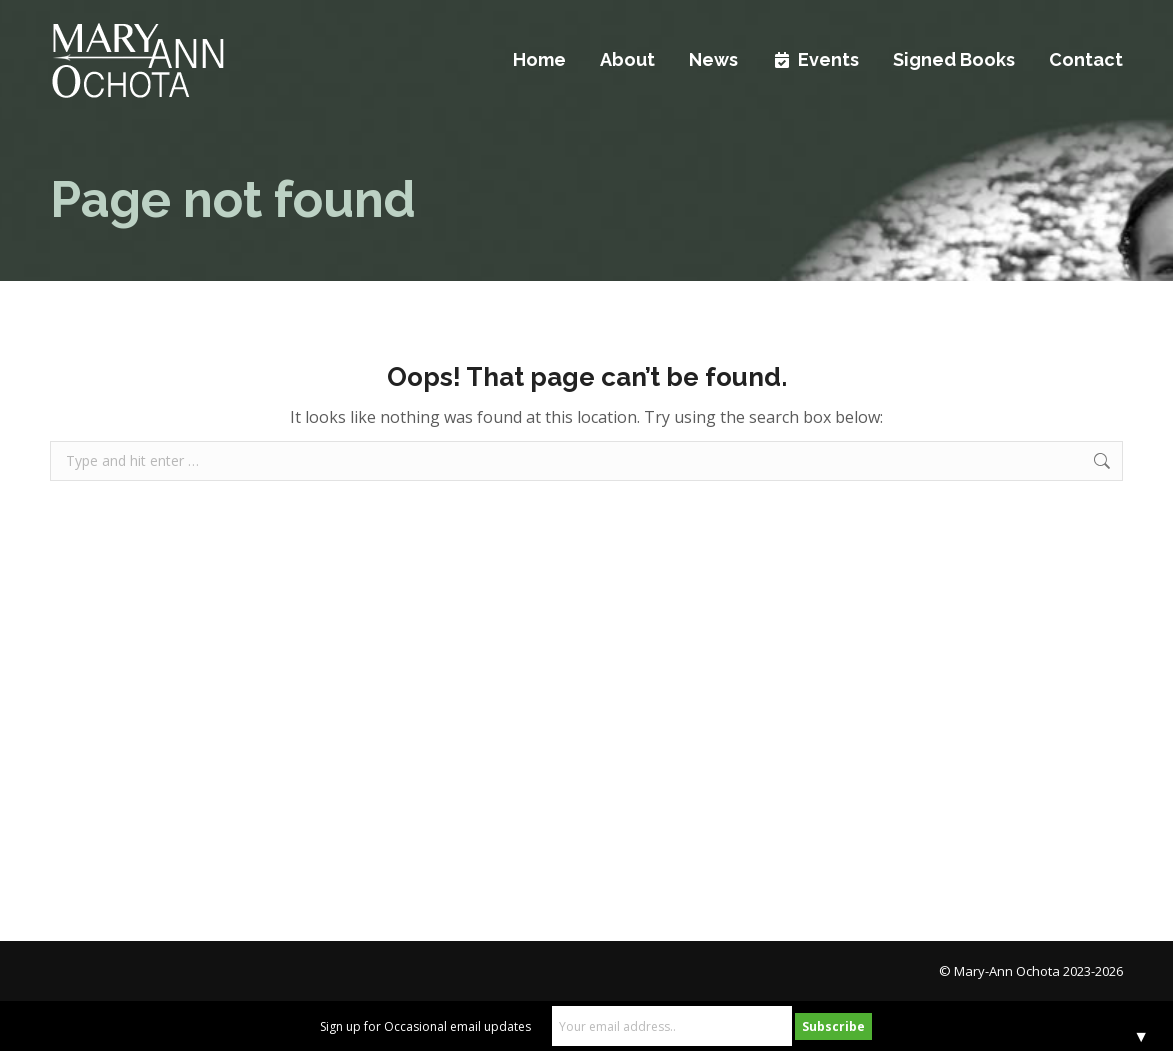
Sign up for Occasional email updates (425, 1026)
